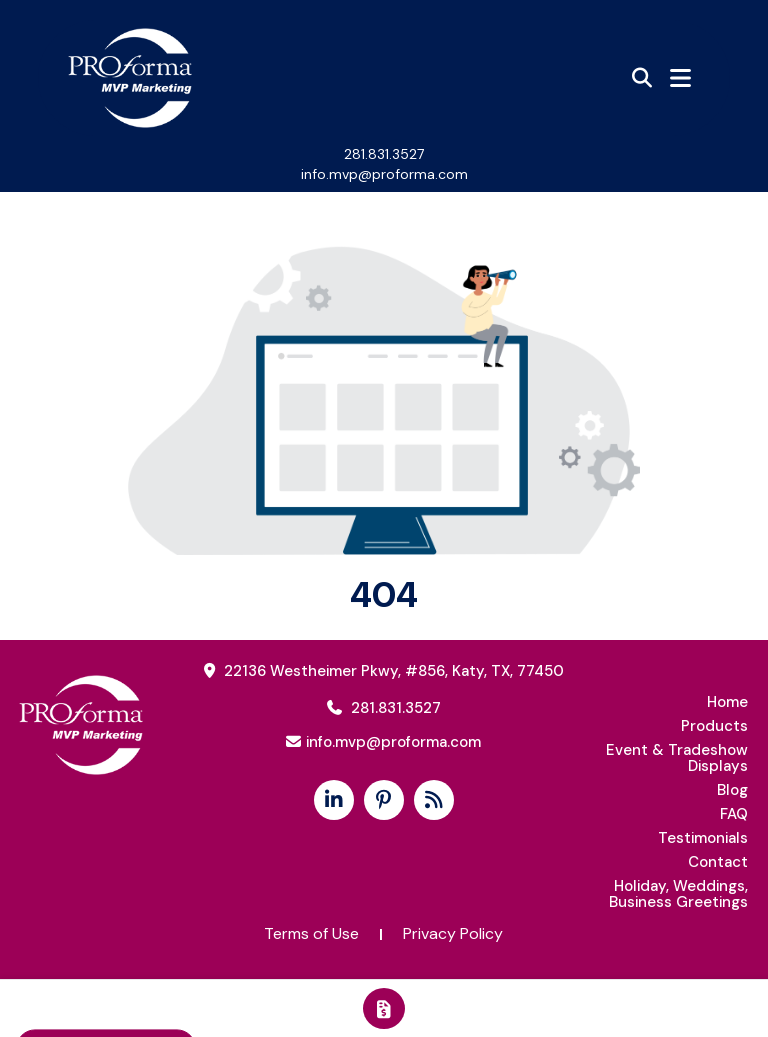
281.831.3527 (384, 154)
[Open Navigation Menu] (680, 78)
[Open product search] (642, 78)
